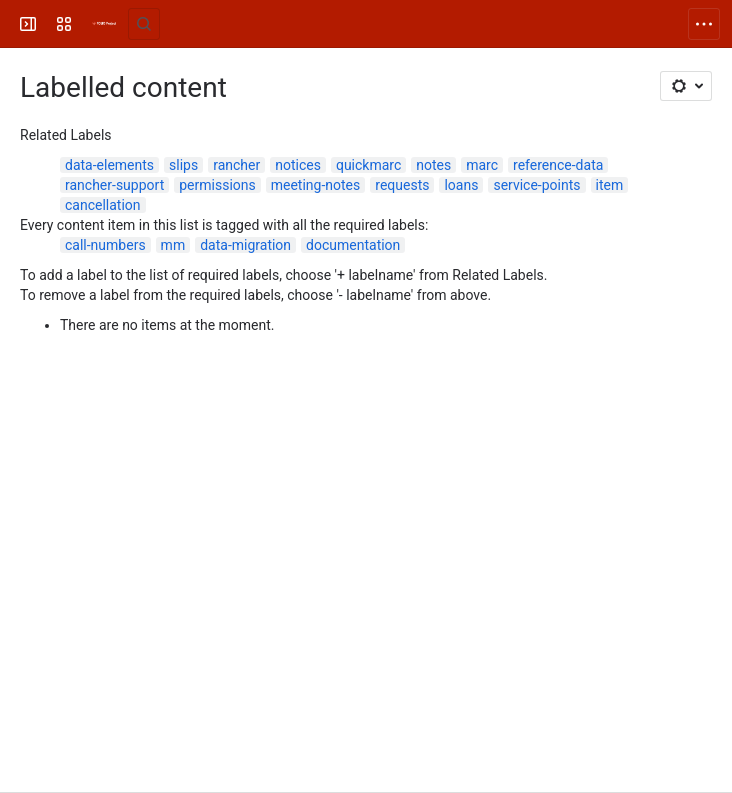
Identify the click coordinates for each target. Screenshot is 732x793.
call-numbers (105, 245)
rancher (236, 165)
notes (433, 165)
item (610, 185)
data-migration (245, 245)
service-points (536, 185)
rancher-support (114, 185)
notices (298, 165)
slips (183, 165)
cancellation (103, 205)
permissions (217, 185)
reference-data (558, 165)
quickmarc (368, 165)
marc (482, 165)
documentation (353, 245)
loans (461, 185)
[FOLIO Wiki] (104, 24)
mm (173, 245)
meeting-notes (316, 185)
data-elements (109, 165)
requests (402, 185)
